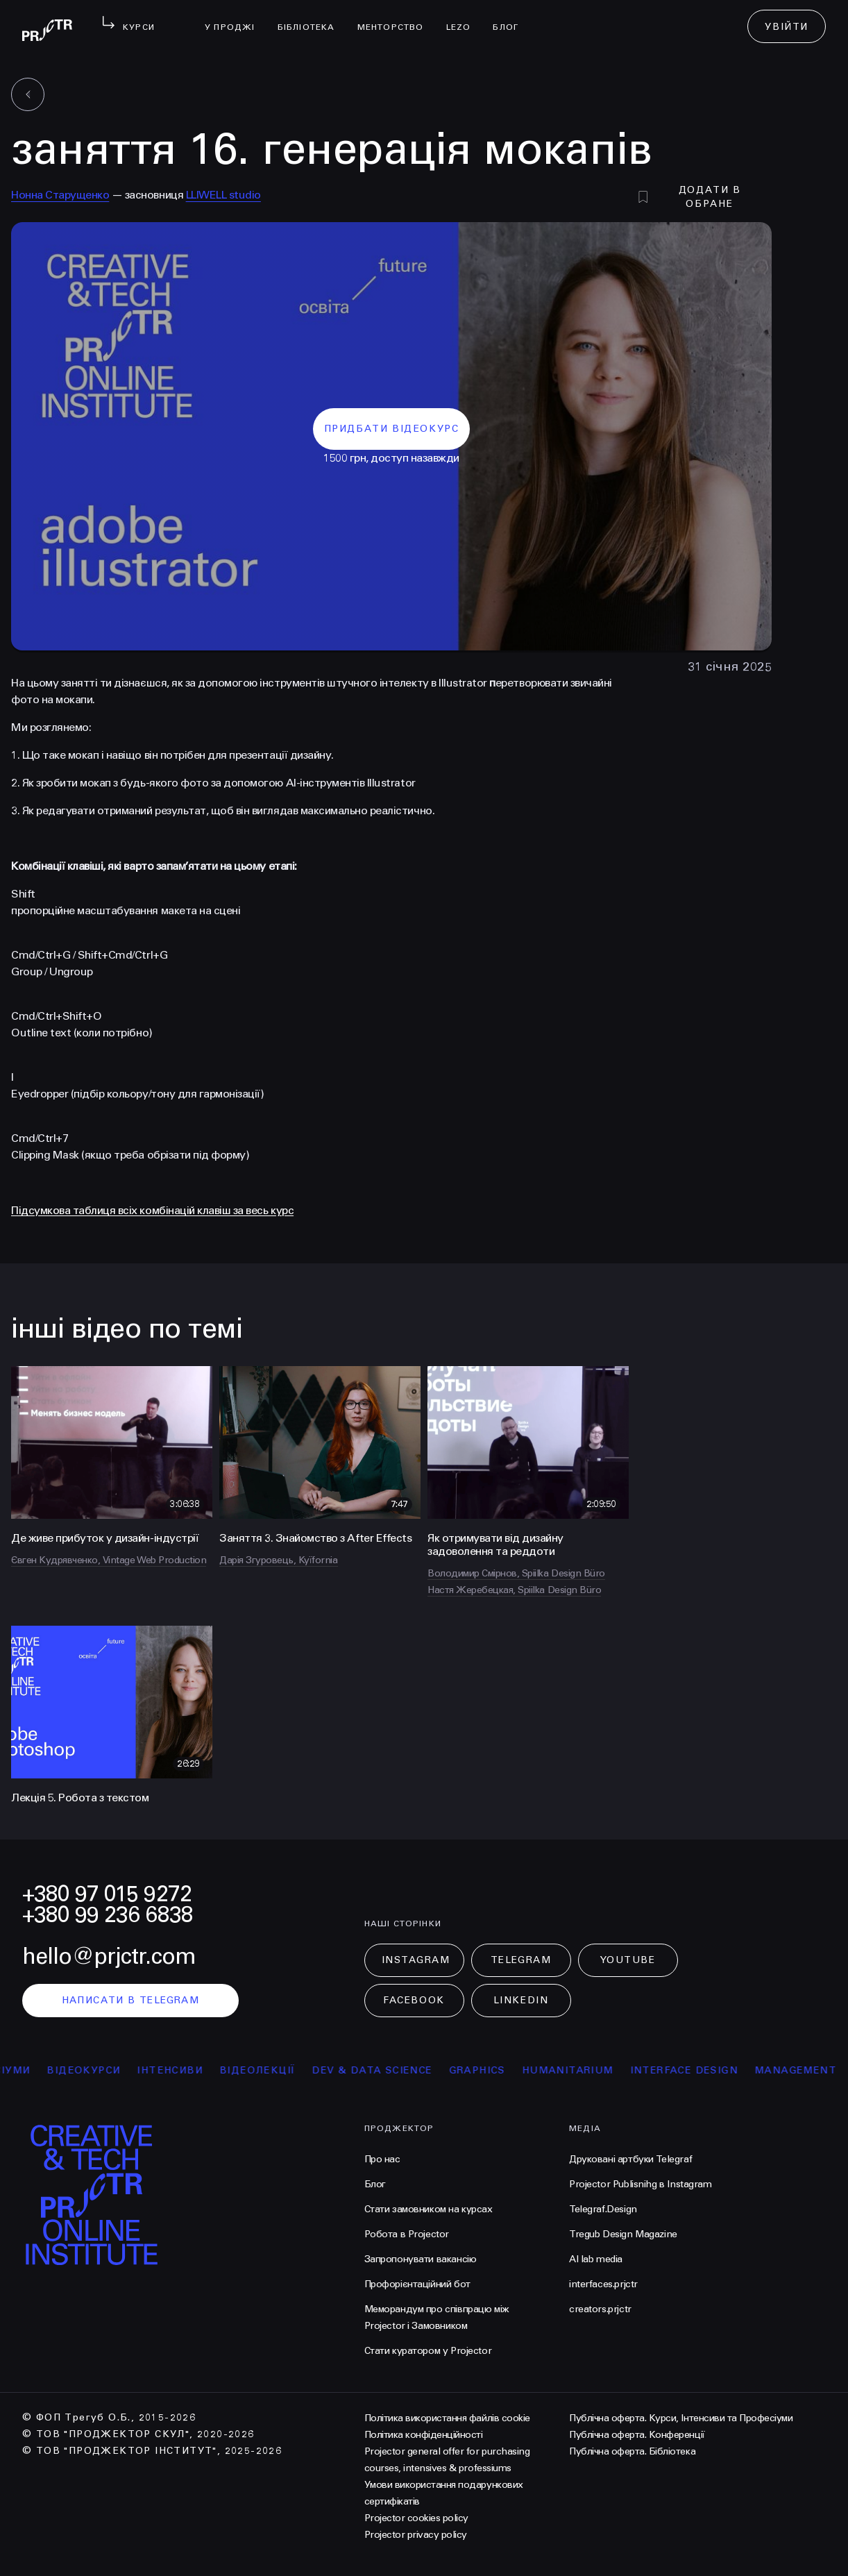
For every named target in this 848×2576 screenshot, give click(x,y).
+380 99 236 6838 (107, 1914)
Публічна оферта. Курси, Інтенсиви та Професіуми (680, 2418)
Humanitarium (601, 2070)
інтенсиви (204, 2070)
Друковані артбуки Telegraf (630, 2159)
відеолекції (291, 2070)
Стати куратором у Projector (428, 2351)
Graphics (511, 2070)
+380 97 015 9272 (107, 1894)
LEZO (464, 18)
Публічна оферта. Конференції (637, 2435)
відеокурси (117, 2070)
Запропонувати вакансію (420, 2259)
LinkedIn (520, 2000)
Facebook (413, 2000)
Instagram (416, 1960)
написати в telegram (131, 2000)
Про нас (382, 2159)
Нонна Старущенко (60, 194)
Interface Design (718, 2070)
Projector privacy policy (415, 2535)
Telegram (521, 1960)
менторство (396, 18)
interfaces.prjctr (603, 2284)
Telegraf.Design (603, 2209)
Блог (511, 18)
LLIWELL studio (223, 194)
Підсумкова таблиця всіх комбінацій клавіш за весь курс (152, 1210)
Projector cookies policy (416, 2518)
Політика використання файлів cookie (447, 2418)
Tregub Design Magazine (623, 2234)
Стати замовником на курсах (428, 2209)
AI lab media (595, 2259)
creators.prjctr (600, 2309)
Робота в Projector (406, 2234)
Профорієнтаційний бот (417, 2284)
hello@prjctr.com (109, 1956)
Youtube (628, 1960)
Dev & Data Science (406, 2070)
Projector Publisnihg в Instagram (640, 2184)
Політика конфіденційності (423, 2435)
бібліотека (312, 18)
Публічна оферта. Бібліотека (632, 2451)
